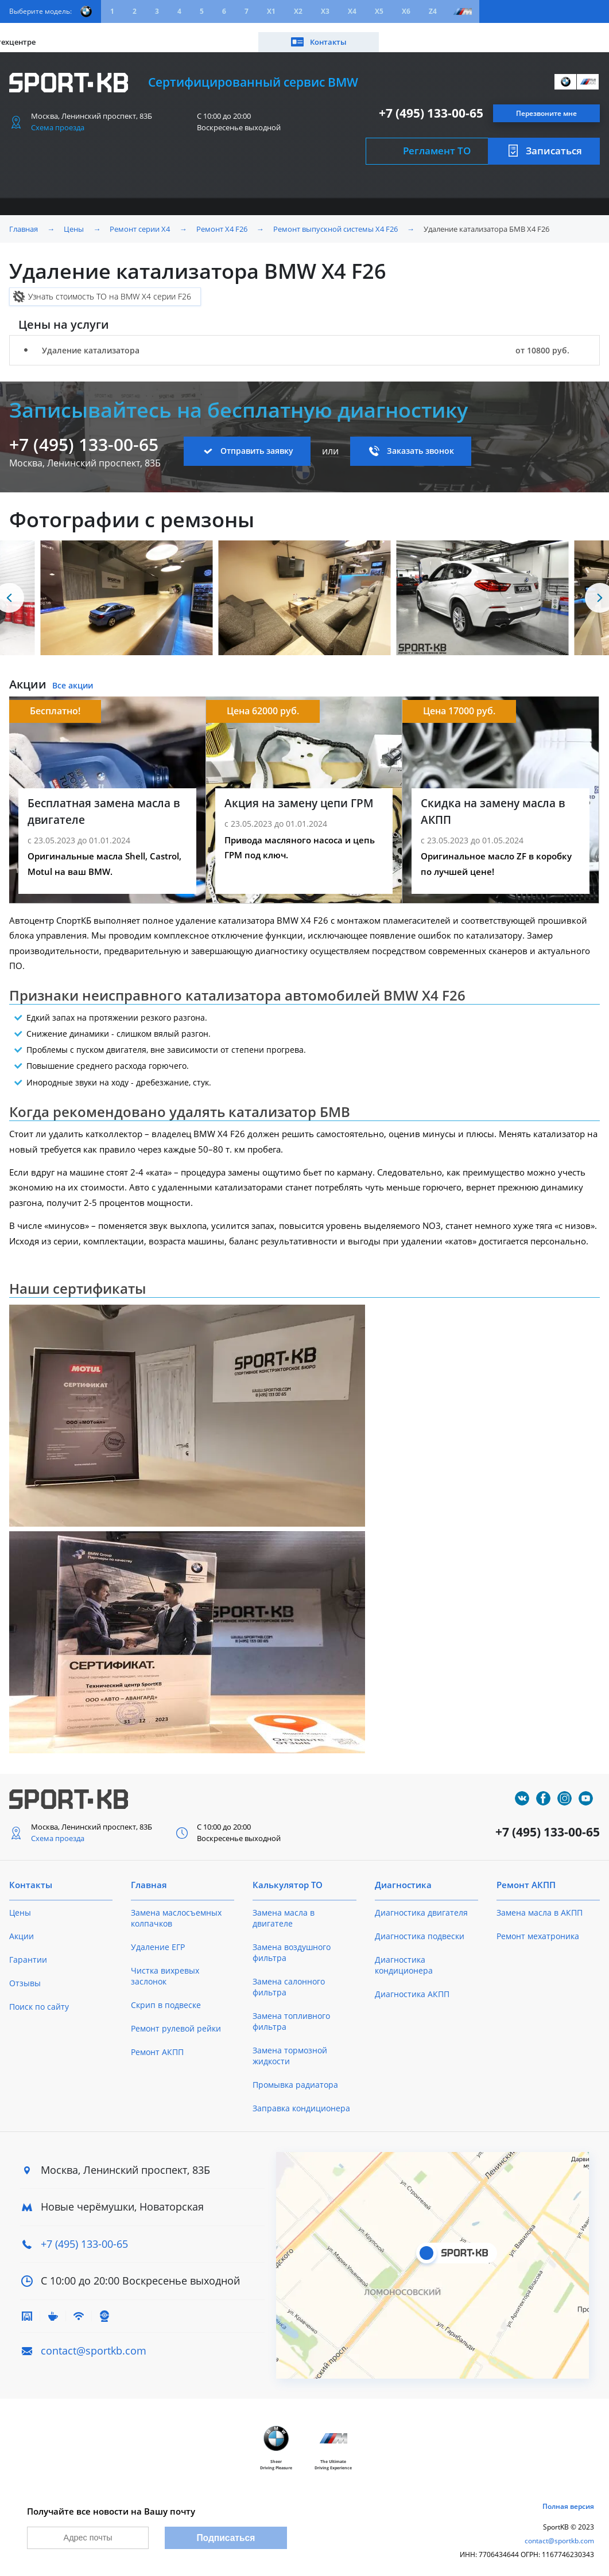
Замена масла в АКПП (539, 1904)
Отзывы (25, 1975)
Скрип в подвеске (166, 1996)
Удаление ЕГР (158, 1938)
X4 (352, 11)
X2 (298, 11)
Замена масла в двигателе (284, 1910)
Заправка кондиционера (301, 2100)
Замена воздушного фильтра (292, 1944)
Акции (115, 33)
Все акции (72, 677)
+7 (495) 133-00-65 (431, 105)
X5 (379, 11)
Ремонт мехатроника (537, 1928)
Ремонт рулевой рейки (176, 2020)
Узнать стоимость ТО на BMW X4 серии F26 (109, 288)
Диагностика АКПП (412, 1985)
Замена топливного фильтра (291, 2013)
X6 (406, 11)
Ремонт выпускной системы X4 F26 (335, 221)
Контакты (557, 33)
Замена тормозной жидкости (290, 2048)
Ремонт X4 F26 (221, 221)
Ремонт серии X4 (140, 221)
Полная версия (568, 2501)
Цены (73, 33)
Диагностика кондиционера (404, 1957)
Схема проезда (57, 119)
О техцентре (256, 33)
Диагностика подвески (419, 1928)
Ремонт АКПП (157, 2043)
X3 (325, 11)
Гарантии (28, 1951)
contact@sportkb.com (93, 2342)
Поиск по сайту (39, 1998)
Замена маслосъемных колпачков (176, 1910)
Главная (23, 221)
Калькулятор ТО (179, 33)
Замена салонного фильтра (289, 1979)
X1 (271, 11)
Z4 (433, 11)
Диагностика (403, 1876)
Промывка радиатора (295, 2076)
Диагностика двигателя (421, 1904)
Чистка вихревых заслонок (165, 1968)
